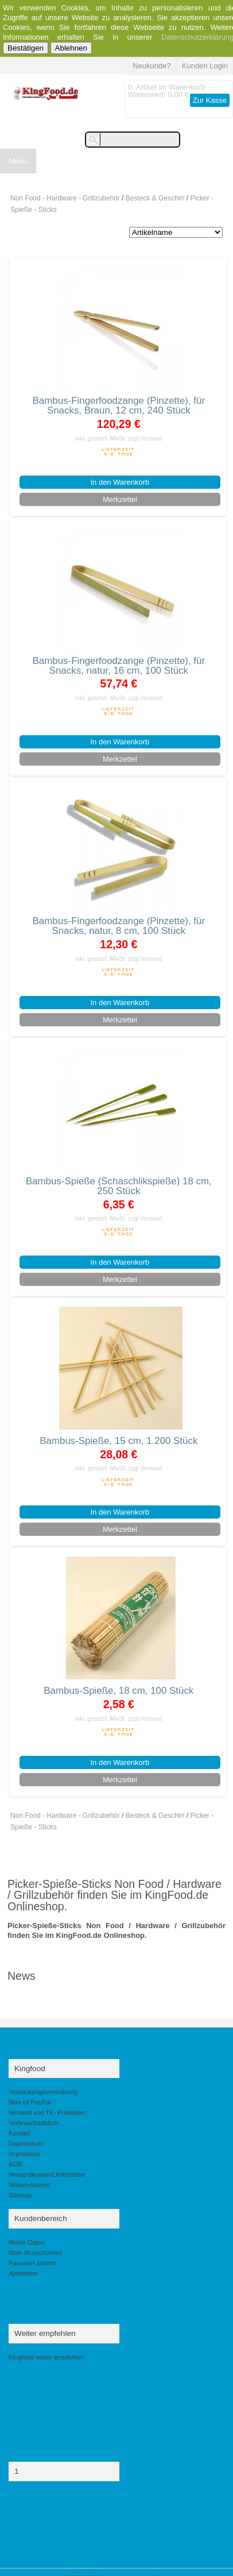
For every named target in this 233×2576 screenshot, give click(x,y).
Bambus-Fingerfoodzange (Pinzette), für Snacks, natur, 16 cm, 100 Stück (119, 665)
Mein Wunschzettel (35, 2252)
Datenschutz (26, 2143)
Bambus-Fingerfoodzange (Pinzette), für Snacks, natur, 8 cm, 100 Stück (119, 926)
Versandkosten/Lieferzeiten (47, 2174)
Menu (18, 161)
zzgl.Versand (145, 438)
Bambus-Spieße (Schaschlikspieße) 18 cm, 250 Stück (119, 1186)
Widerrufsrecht (29, 2184)
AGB (15, 2164)
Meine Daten (27, 2242)
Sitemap (20, 2195)
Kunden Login (205, 65)
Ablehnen (71, 48)
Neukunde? (152, 65)
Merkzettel (120, 499)
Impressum (24, 2153)
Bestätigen (25, 48)
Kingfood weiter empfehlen (46, 2357)
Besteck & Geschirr (155, 198)
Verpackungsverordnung (43, 2091)
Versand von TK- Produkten (48, 2112)
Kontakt (19, 2133)
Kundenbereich (40, 2218)
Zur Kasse (210, 100)
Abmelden (23, 2273)
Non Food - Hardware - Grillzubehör (65, 198)
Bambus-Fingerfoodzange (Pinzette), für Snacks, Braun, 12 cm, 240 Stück (119, 405)
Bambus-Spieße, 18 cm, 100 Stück (118, 1690)
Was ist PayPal (30, 2102)
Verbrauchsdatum (34, 2122)
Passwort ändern (32, 2263)
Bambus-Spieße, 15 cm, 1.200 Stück (118, 1440)
